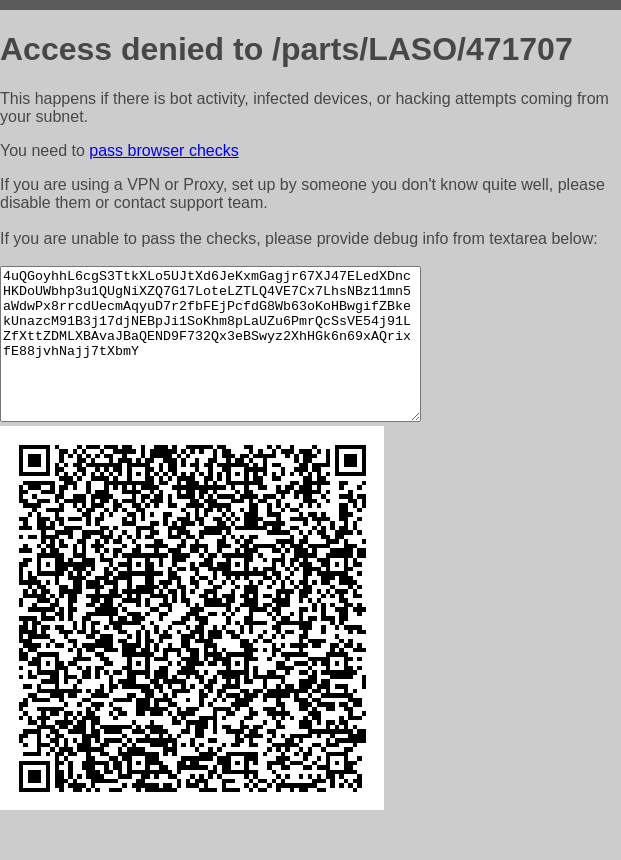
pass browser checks (163, 150)
